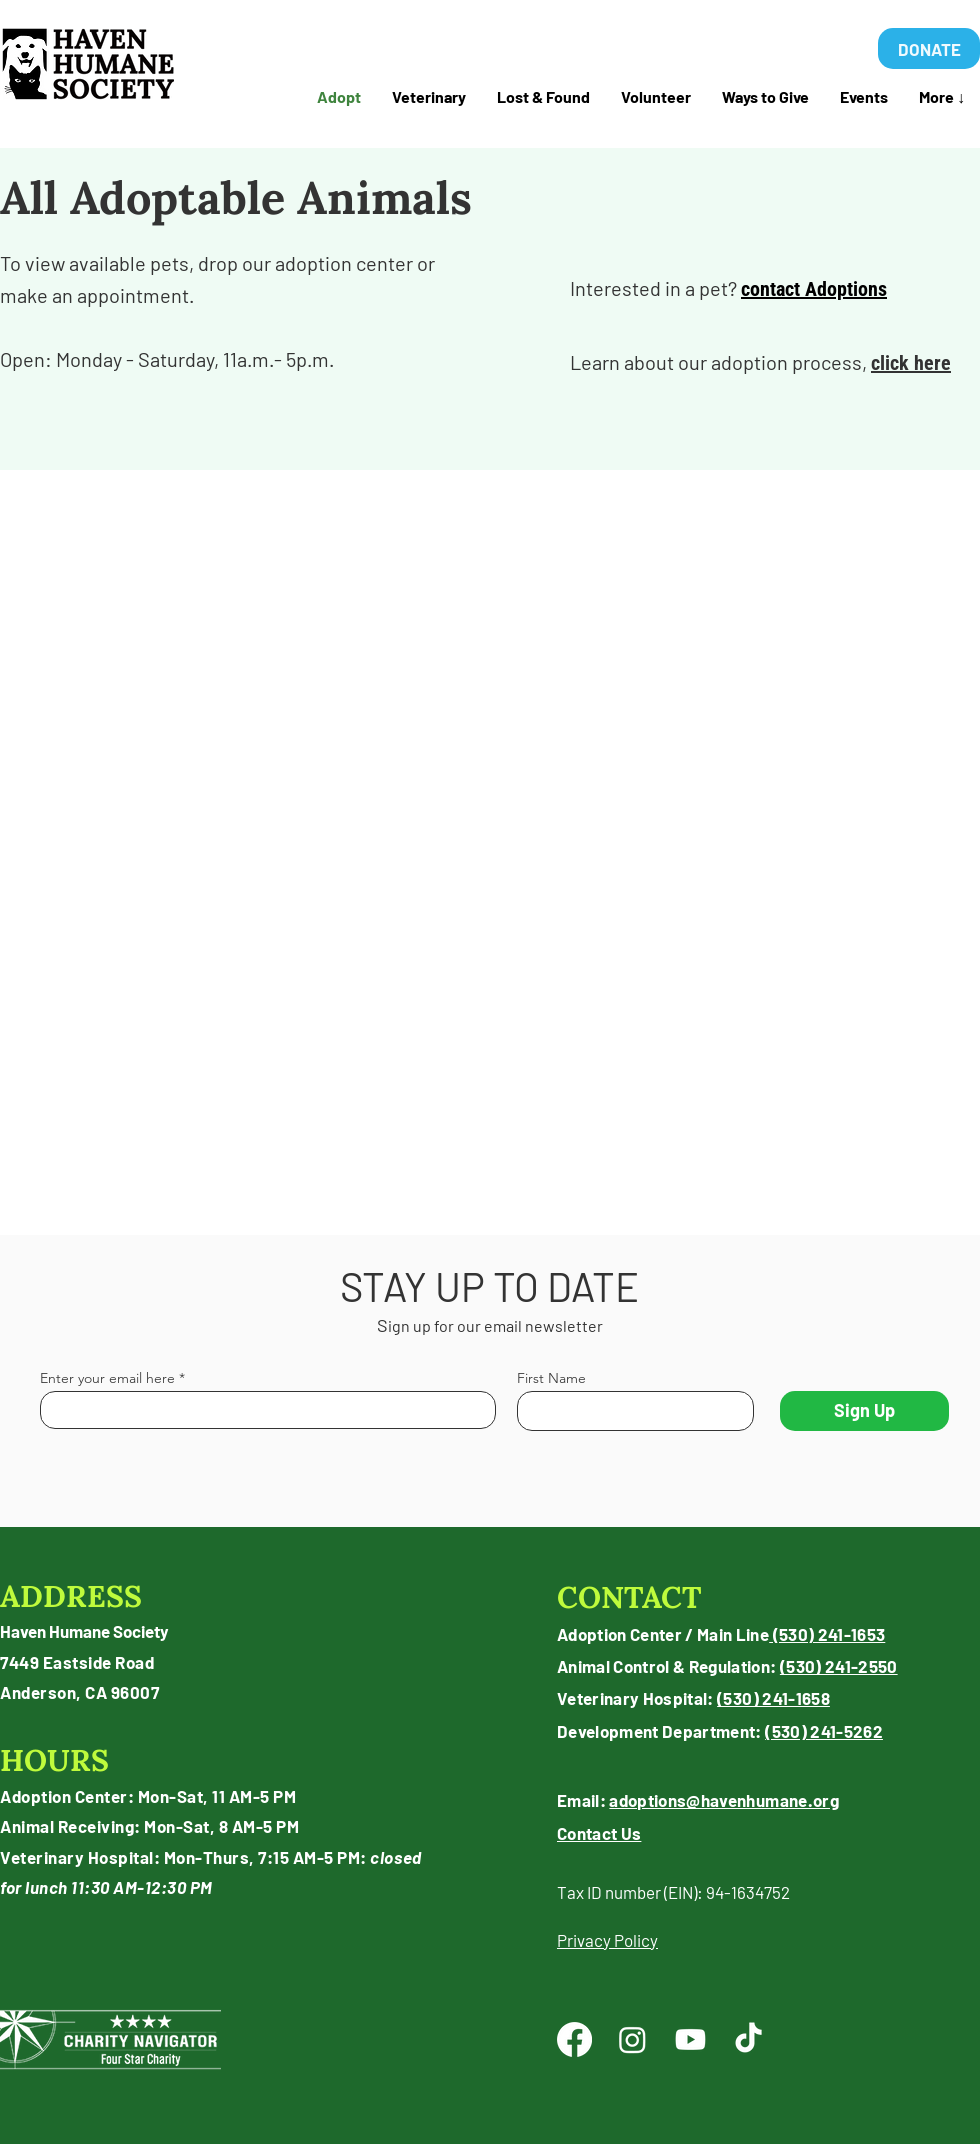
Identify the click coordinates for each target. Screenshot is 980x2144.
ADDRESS (71, 1596)
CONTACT (629, 1597)
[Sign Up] (864, 1411)
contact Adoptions (814, 289)
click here (911, 363)
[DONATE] (929, 48)
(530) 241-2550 (839, 1666)
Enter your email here (107, 1378)
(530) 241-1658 (773, 1698)
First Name (551, 1378)
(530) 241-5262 (824, 1731)
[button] (543, 97)
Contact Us (599, 1833)
